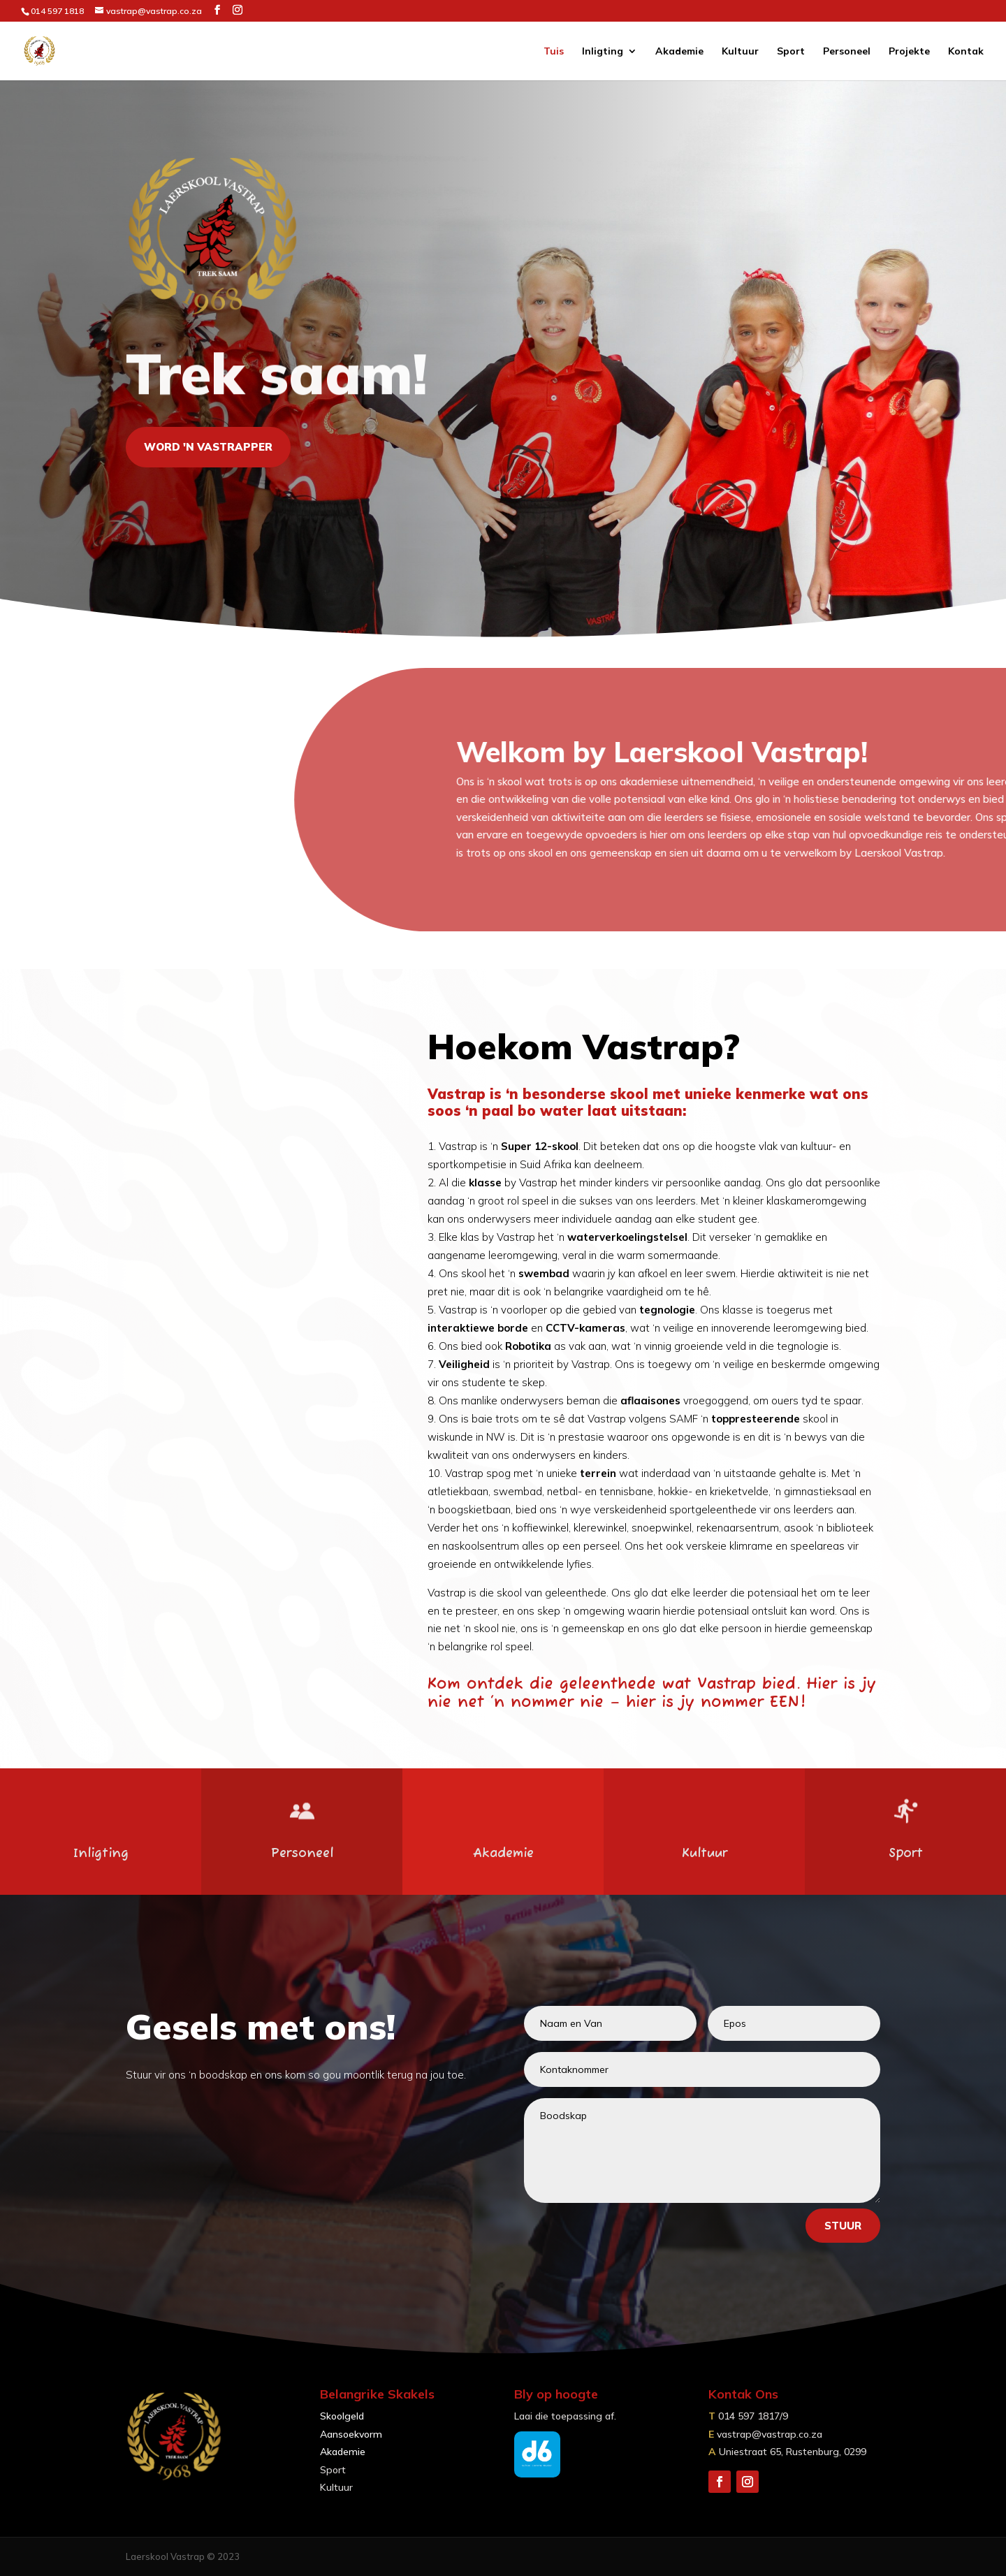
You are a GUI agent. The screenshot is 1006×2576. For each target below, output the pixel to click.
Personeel (846, 51)
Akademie (679, 51)
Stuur (842, 2225)
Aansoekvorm (351, 2434)
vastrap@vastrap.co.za (769, 2434)
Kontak (966, 51)
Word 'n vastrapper (208, 446)
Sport (791, 51)
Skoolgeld (342, 2416)
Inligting (602, 51)
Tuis (554, 51)
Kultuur (740, 51)
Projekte (909, 51)
